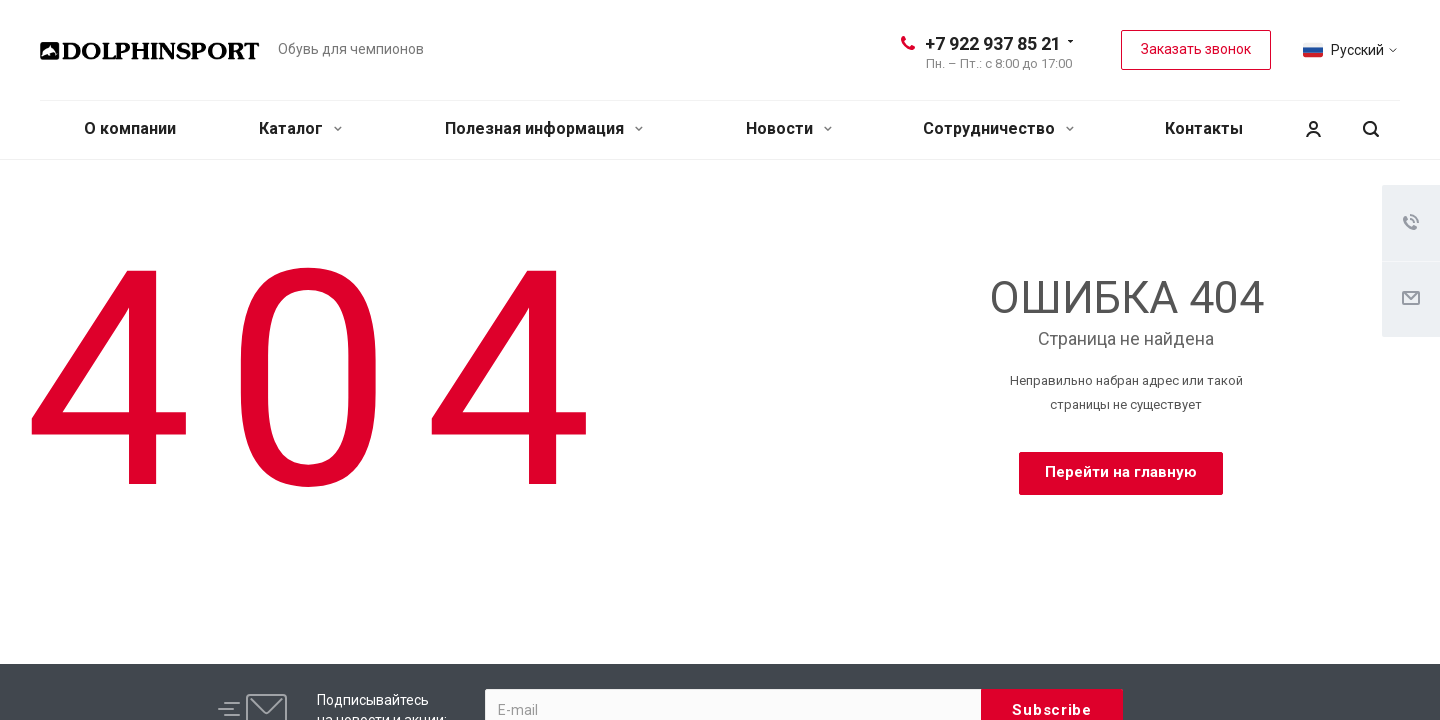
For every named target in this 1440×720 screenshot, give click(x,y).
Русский (1357, 50)
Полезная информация (544, 128)
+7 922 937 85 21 (993, 43)
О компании (130, 128)
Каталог (300, 128)
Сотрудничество (998, 128)
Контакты (1204, 128)
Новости (789, 128)
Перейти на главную (1121, 472)
